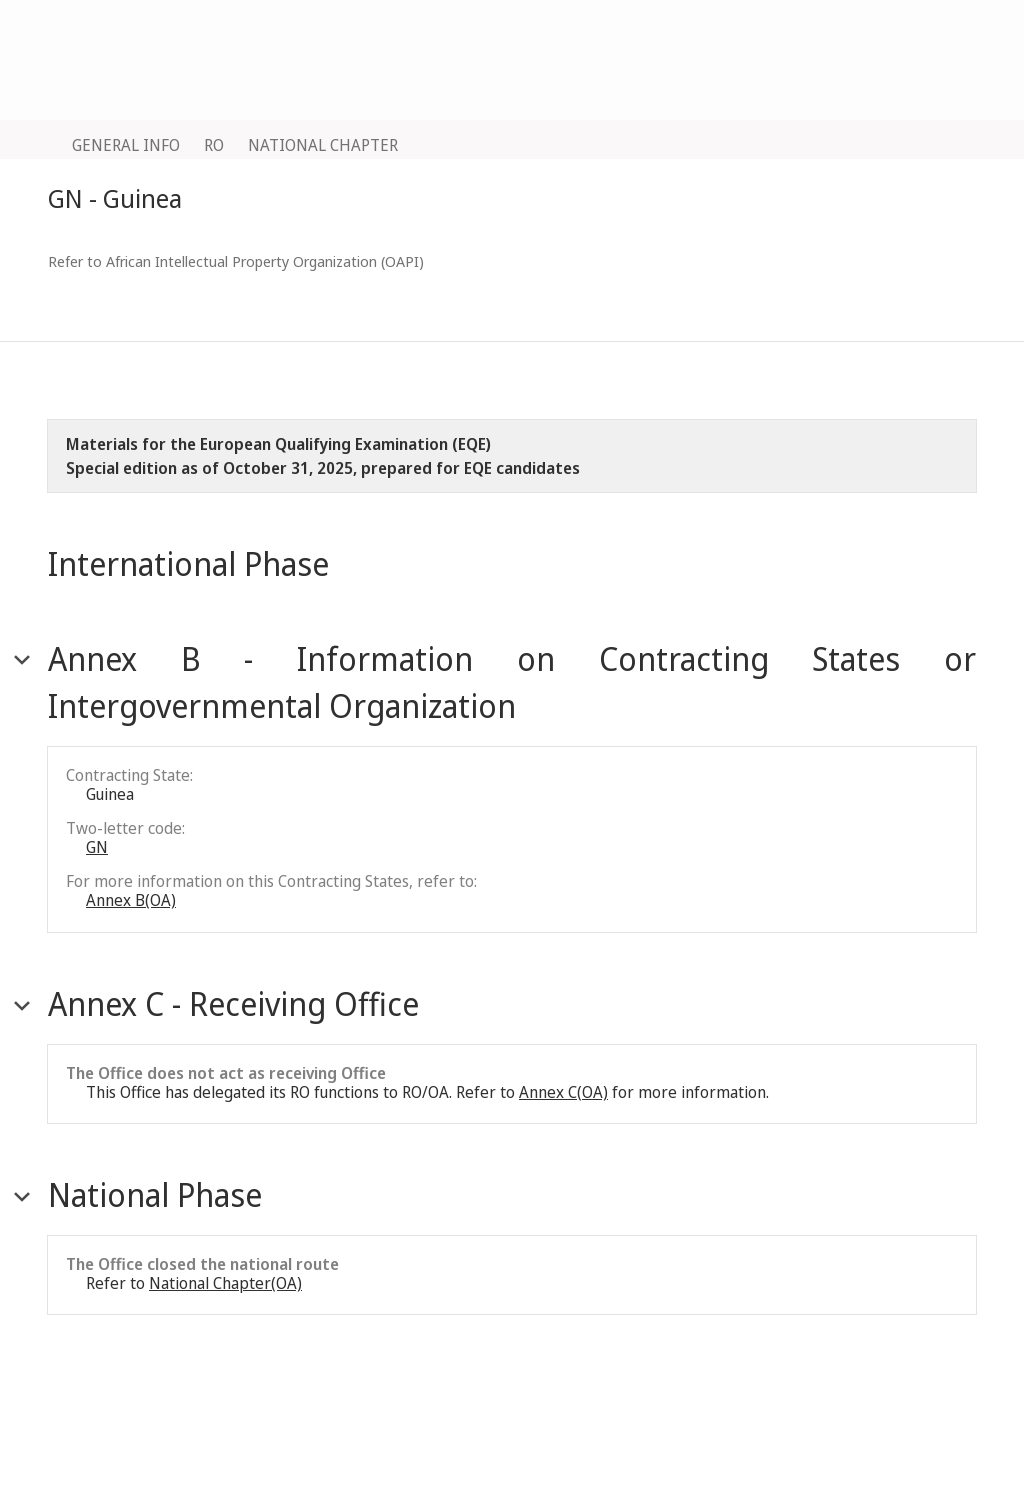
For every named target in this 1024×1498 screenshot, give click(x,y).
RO (214, 145)
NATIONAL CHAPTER (323, 145)
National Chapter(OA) (225, 1283)
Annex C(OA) (563, 1092)
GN (97, 847)
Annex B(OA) (131, 900)
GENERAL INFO (126, 145)
